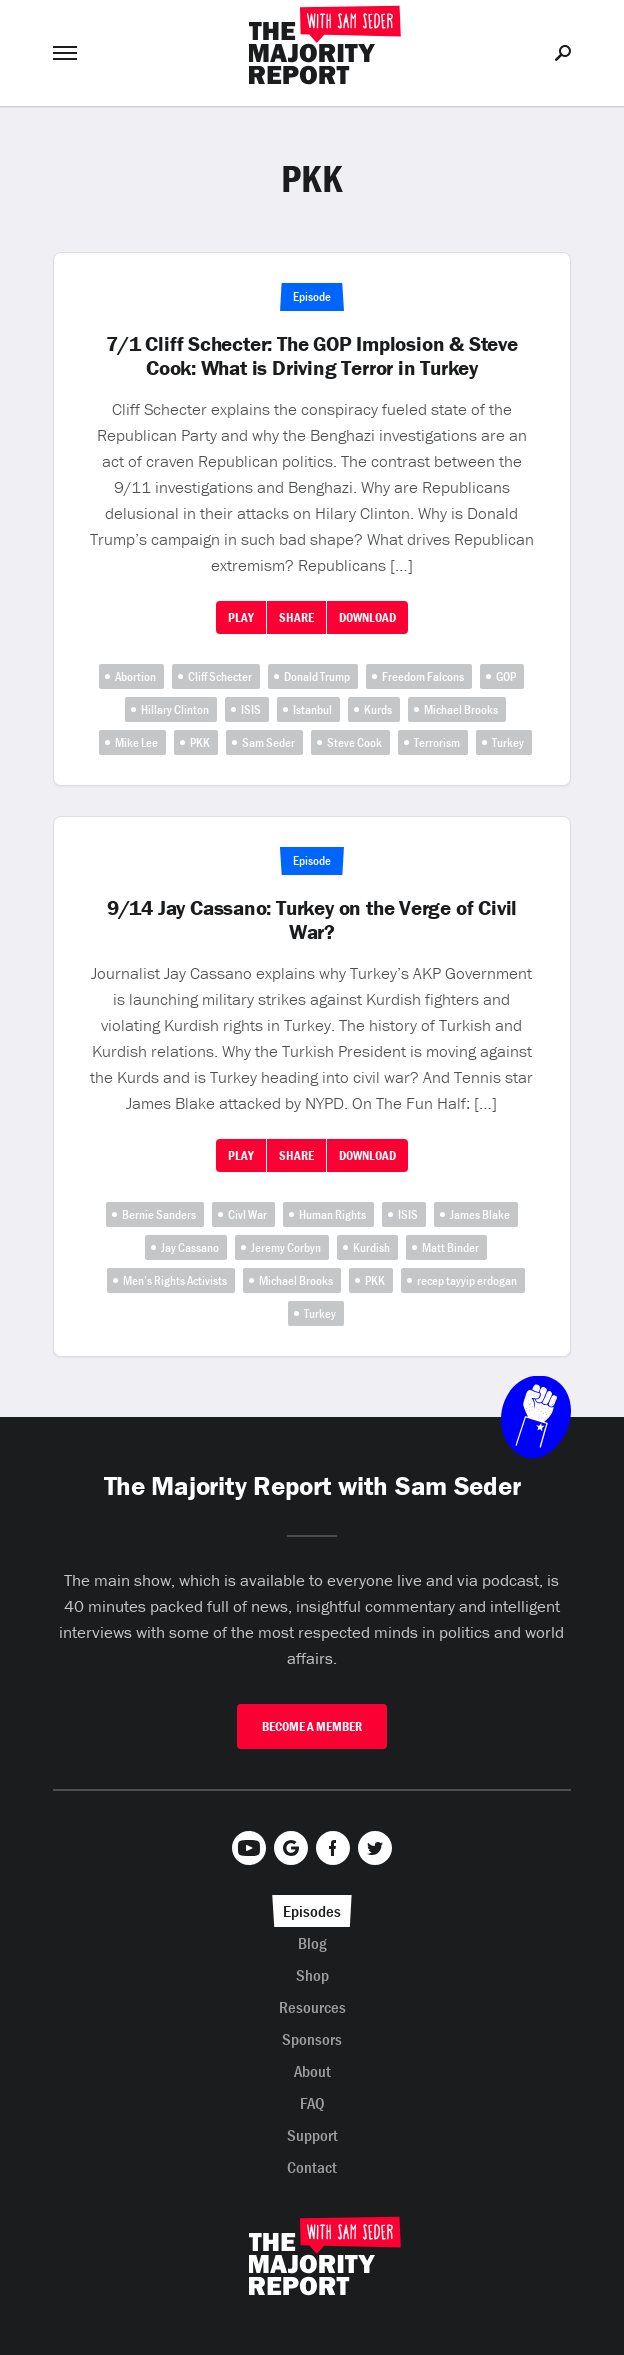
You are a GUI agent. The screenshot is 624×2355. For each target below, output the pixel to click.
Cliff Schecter (220, 676)
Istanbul (312, 709)
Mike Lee (136, 742)
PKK (200, 742)
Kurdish (371, 1247)
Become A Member (312, 1726)
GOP (506, 676)
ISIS (251, 709)
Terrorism (437, 742)
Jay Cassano (190, 1247)
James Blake (480, 1214)
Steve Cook (354, 742)
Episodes (312, 1911)
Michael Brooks (461, 709)
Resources (312, 2007)
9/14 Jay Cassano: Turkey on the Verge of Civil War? (312, 920)
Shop (312, 1975)
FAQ (312, 2103)
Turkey (508, 742)
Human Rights (332, 1214)
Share (296, 617)
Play (241, 617)
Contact (312, 2167)
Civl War (247, 1214)
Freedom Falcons (423, 676)
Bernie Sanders (159, 1214)
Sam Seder (268, 742)
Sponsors (312, 2039)
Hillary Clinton (175, 709)
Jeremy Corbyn (286, 1247)
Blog (312, 1943)
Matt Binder (450, 1247)
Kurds (378, 709)
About (312, 2071)
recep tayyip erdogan (467, 1280)
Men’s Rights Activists (175, 1280)
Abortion (135, 676)
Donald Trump (317, 676)
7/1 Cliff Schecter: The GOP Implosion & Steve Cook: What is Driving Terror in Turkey (312, 356)
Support (312, 2135)
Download (367, 617)
